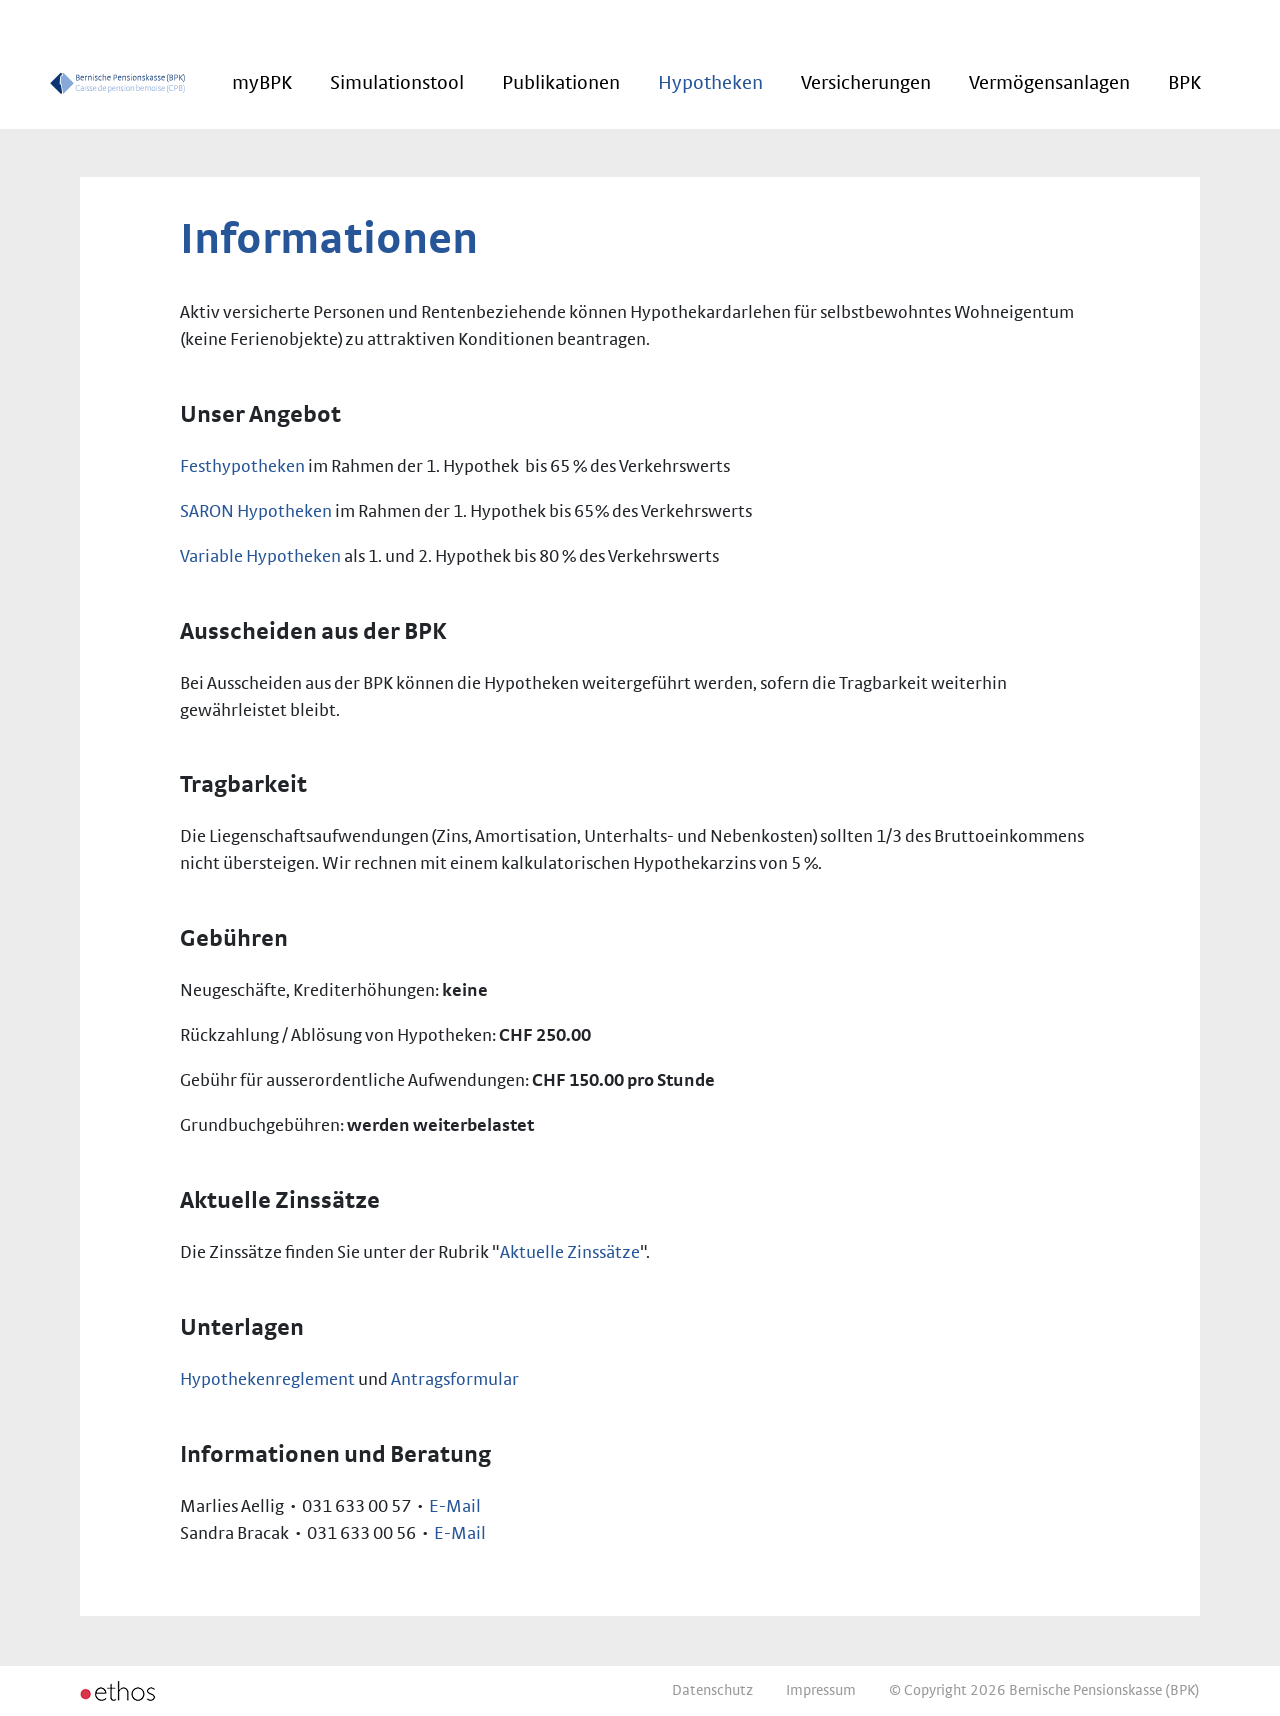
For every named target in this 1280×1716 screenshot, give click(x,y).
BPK (1184, 83)
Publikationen (561, 83)
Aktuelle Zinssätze (570, 1253)
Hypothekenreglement (267, 1380)
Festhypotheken (242, 467)
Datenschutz (712, 1690)
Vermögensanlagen (1049, 83)
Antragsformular (455, 1380)
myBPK (262, 83)
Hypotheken (710, 83)
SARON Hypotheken (256, 512)
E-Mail (455, 1507)
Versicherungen (866, 83)
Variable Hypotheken (260, 557)
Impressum (821, 1690)
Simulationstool (397, 83)
